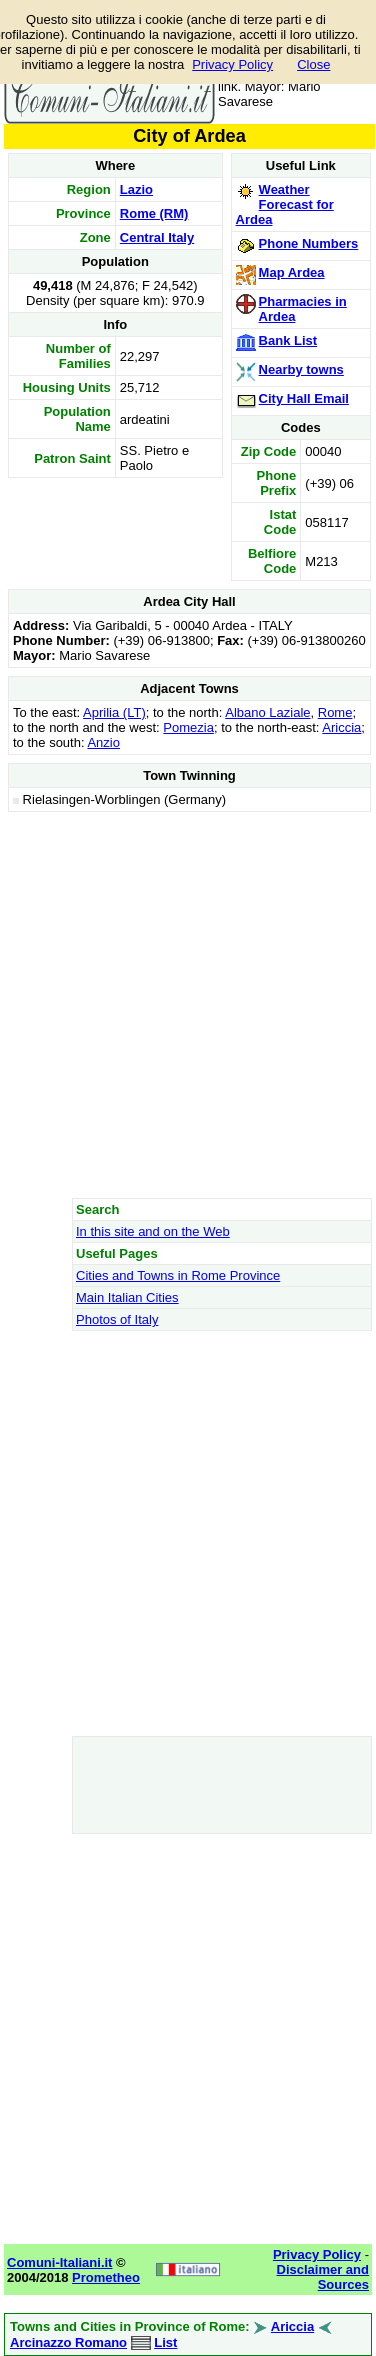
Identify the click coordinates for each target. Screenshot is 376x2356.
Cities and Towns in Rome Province (178, 1275)
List (165, 2342)
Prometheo (106, 2277)
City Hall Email (304, 398)
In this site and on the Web (153, 1231)
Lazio (136, 189)
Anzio (103, 742)
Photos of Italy (117, 1319)
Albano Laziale (267, 712)
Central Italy (157, 237)
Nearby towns (301, 369)
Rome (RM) (154, 213)
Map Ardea (292, 272)
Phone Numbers (309, 243)
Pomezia (188, 727)
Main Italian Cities (127, 1297)
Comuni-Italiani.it (59, 2262)
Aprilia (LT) (114, 712)
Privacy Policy (232, 64)
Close (313, 64)
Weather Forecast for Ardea (285, 204)
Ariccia (341, 727)
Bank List (288, 340)
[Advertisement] (187, 1004)
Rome (335, 712)
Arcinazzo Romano (68, 2342)
